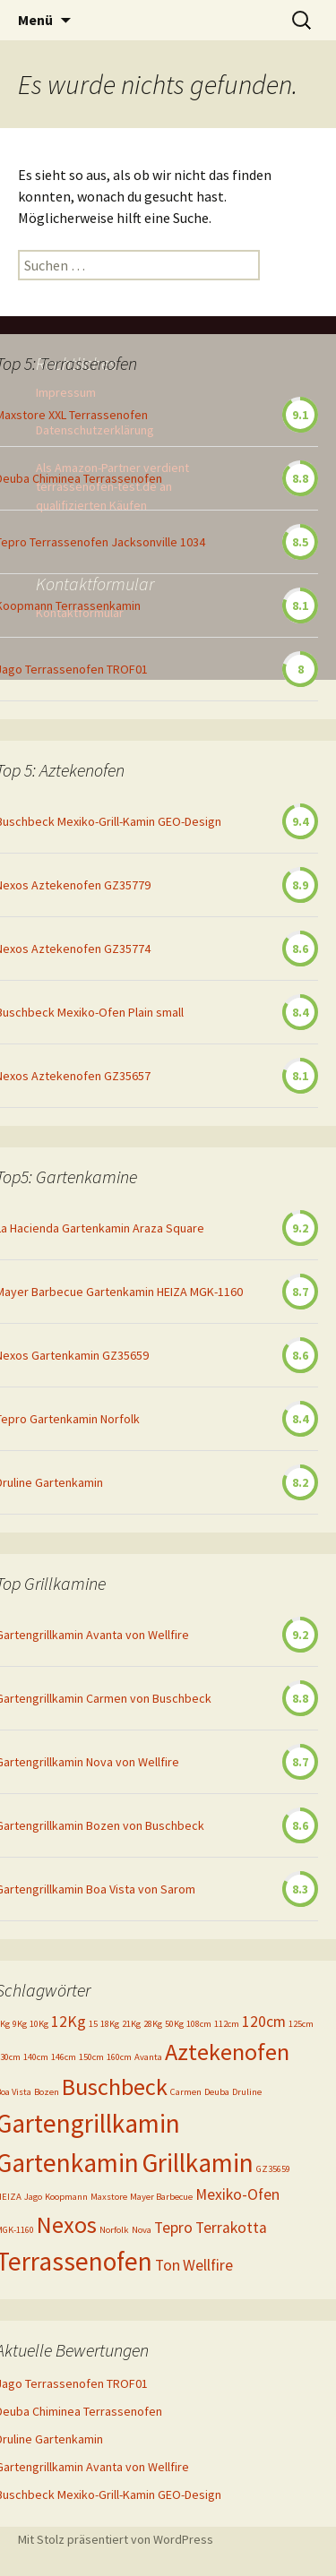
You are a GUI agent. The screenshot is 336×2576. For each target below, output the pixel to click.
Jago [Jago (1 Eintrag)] (33, 2196)
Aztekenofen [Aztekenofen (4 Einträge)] (227, 2051)
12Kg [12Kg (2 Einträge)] (68, 2021)
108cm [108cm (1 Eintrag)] (198, 2024)
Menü (35, 20)
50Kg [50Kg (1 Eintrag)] (174, 2024)
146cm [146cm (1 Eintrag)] (63, 2057)
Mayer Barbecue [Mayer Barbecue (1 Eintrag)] (161, 2196)
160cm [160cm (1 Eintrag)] (119, 2057)
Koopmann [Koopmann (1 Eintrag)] (66, 2196)
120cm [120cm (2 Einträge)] (264, 2021)
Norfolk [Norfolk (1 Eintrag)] (114, 2230)
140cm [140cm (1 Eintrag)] (35, 2057)
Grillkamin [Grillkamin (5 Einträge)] (198, 2162)
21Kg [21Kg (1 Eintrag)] (131, 2024)
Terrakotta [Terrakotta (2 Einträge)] (231, 2227)
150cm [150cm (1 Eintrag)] (91, 2057)
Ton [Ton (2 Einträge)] (167, 2265)
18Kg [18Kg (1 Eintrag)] (109, 2024)
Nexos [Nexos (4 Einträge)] (67, 2224)
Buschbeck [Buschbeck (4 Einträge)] (115, 2086)
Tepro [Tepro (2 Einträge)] (173, 2227)
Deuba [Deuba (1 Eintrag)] (216, 2092)
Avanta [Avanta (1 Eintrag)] (148, 2057)
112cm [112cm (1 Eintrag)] (226, 2024)
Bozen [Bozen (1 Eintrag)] (46, 2092)
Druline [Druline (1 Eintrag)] (247, 2092)
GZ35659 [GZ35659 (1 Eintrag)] (273, 2169)
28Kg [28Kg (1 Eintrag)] (152, 2024)
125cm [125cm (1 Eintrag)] (301, 2024)
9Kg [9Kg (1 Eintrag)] (20, 2024)
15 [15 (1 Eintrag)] (93, 2024)
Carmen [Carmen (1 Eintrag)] (186, 2092)
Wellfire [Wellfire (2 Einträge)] (208, 2265)
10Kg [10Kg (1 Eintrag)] (39, 2024)
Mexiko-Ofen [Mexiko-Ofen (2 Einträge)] (237, 2194)
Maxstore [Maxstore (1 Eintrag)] (108, 2196)
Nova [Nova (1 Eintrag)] (141, 2230)
